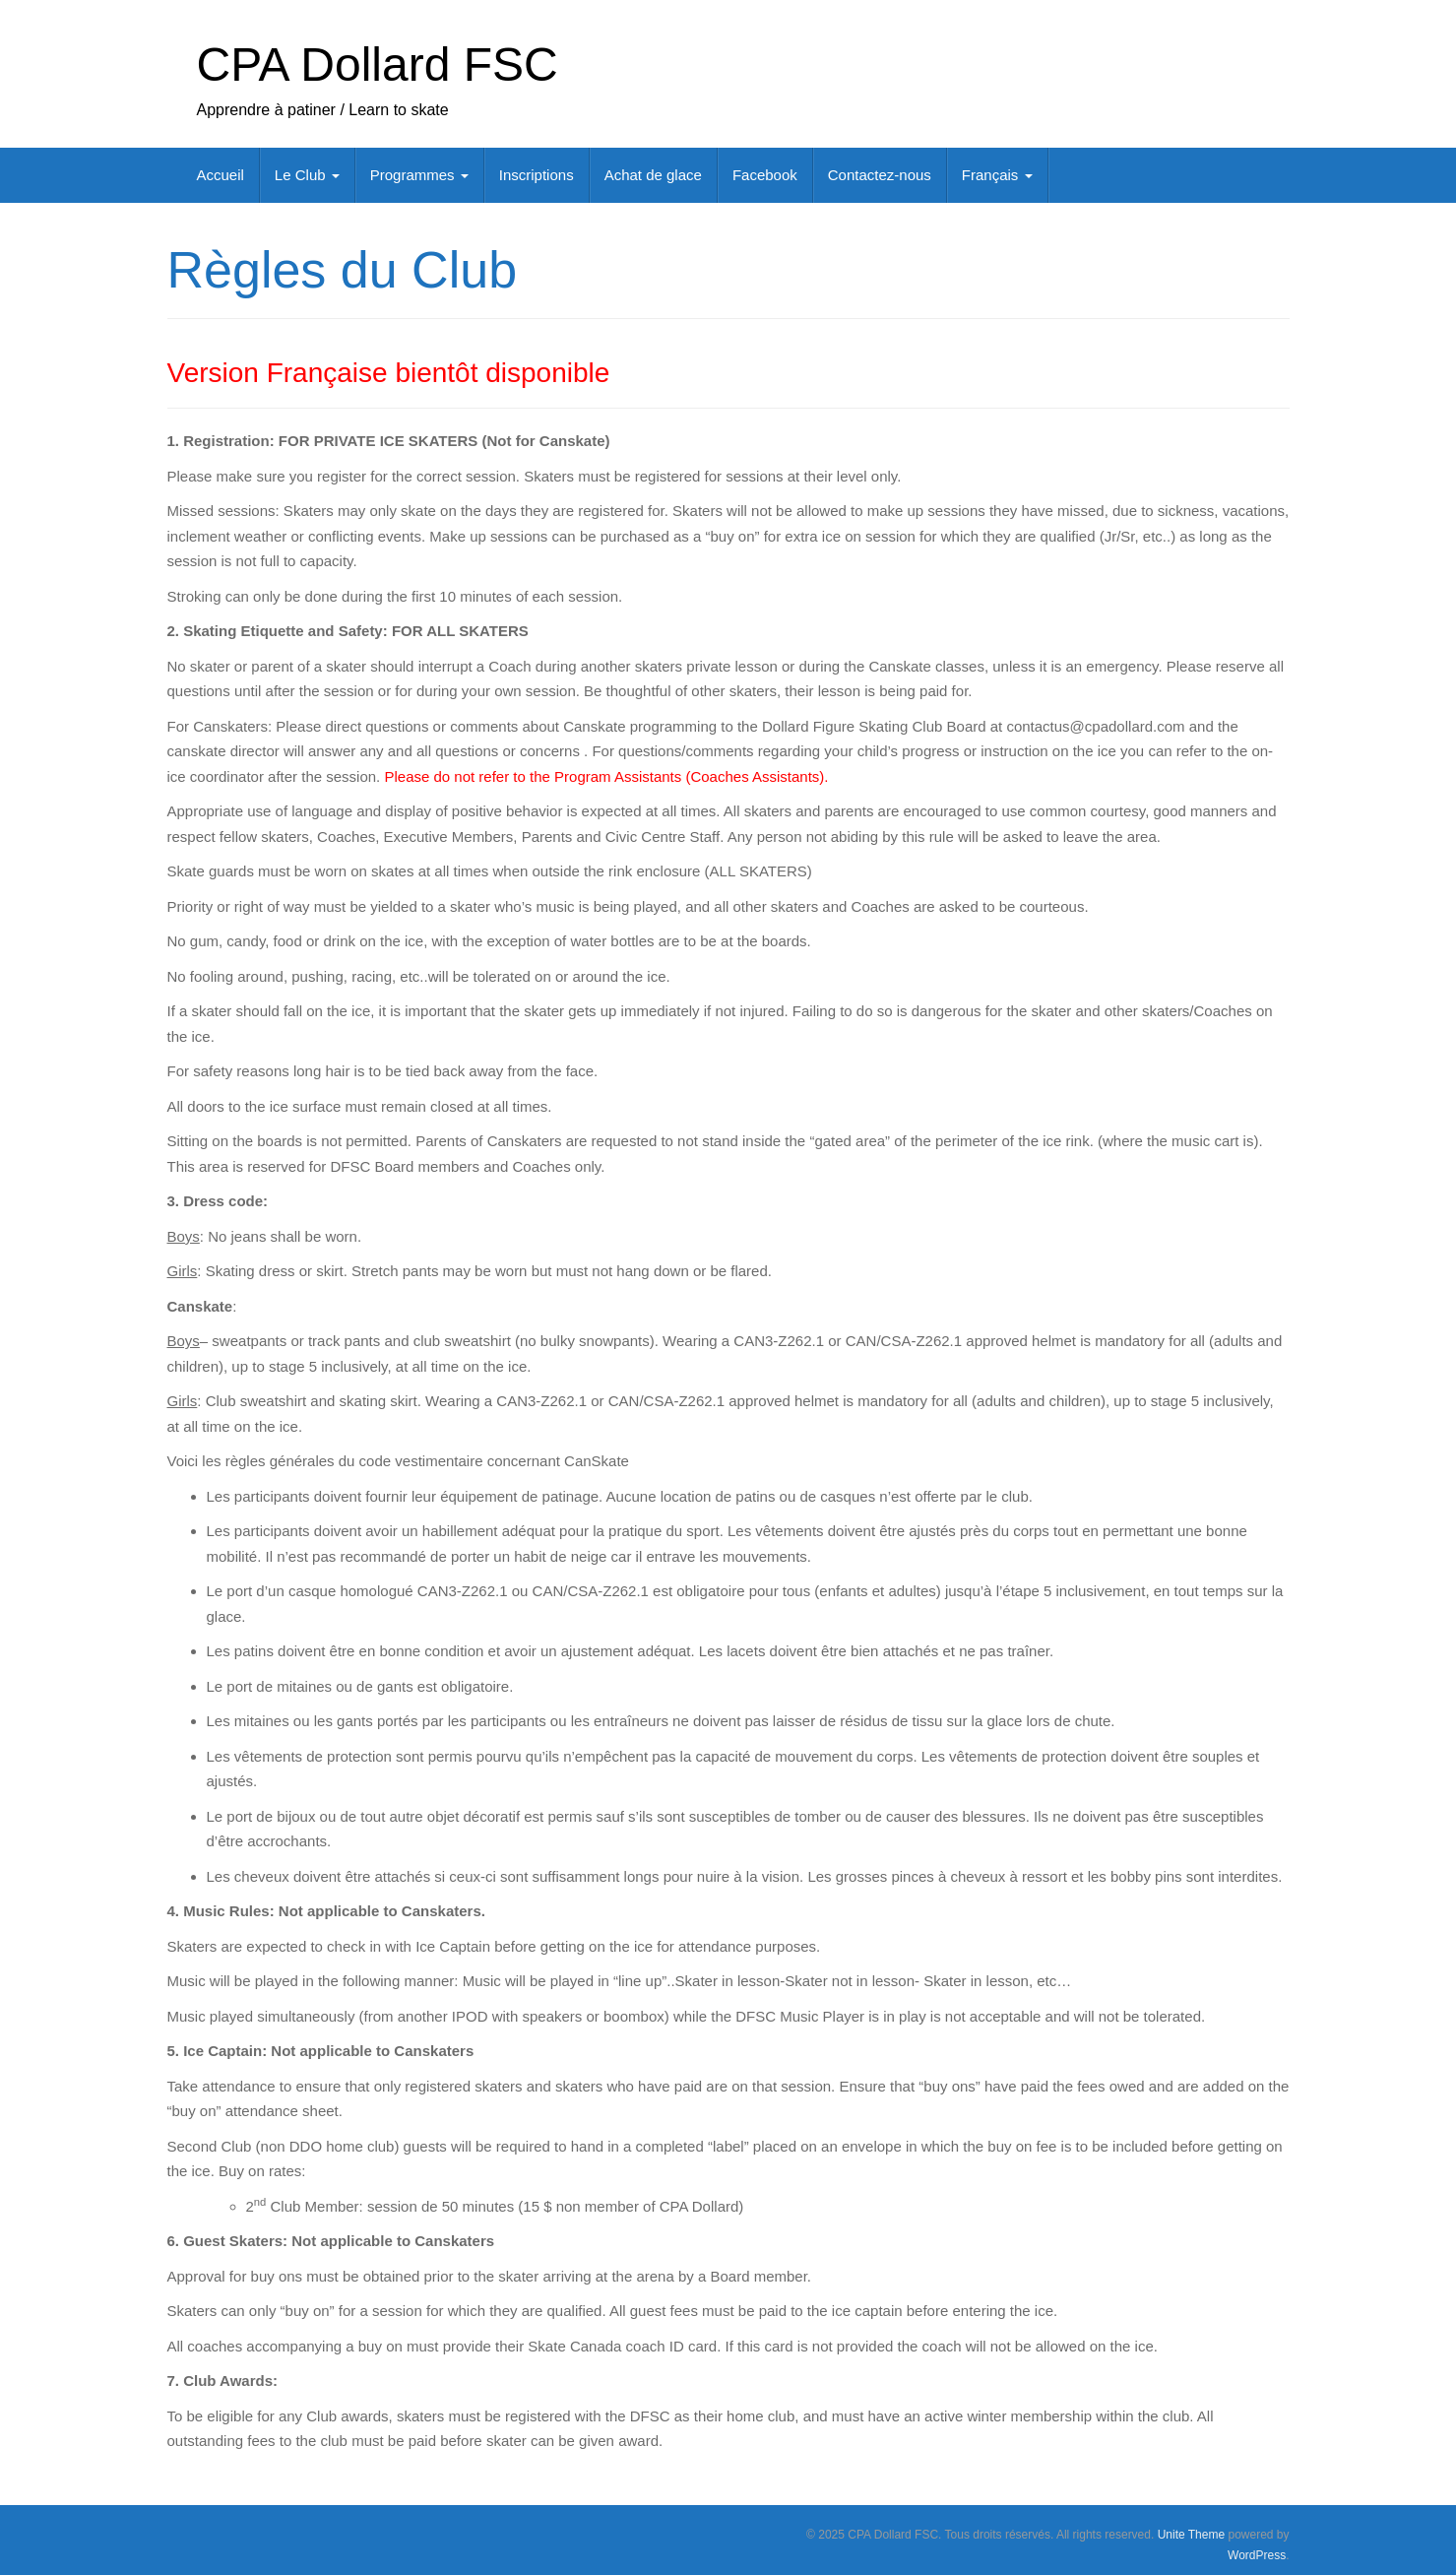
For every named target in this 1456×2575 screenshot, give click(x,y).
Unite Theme (1191, 2535)
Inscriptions (536, 174)
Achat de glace (653, 174)
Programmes (419, 174)
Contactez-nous (879, 174)
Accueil (220, 174)
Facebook (764, 174)
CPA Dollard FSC (377, 64)
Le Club (307, 174)
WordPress (1257, 2555)
